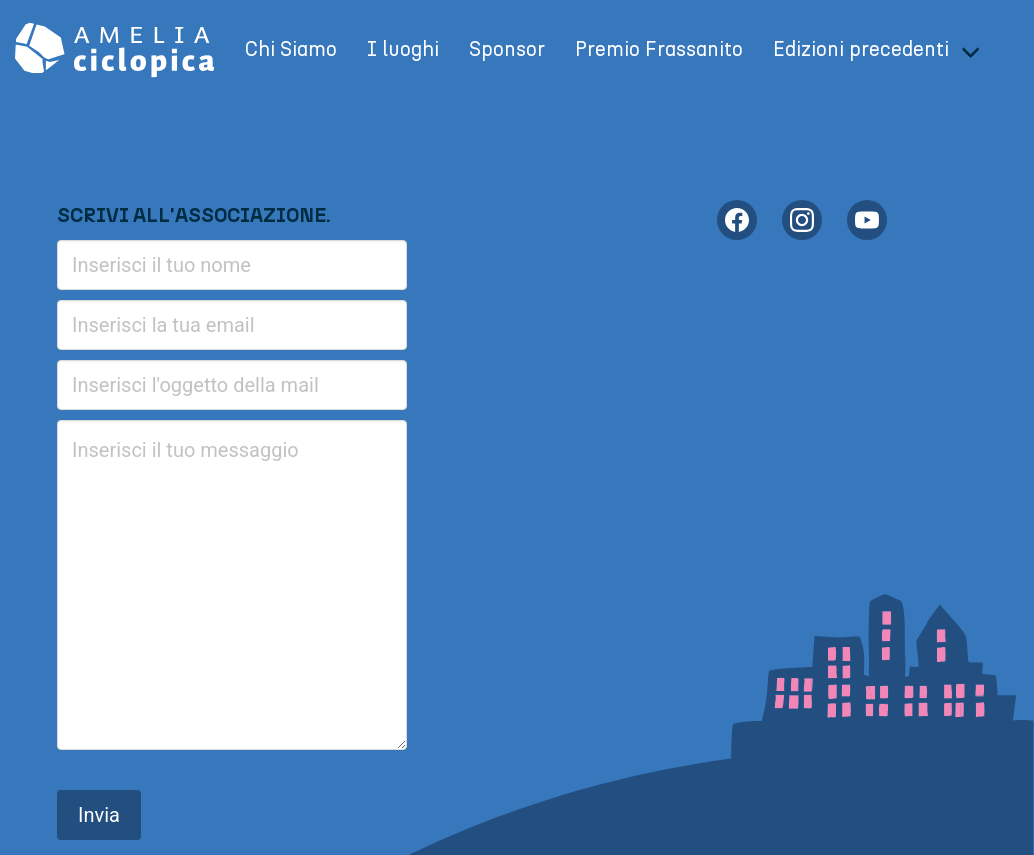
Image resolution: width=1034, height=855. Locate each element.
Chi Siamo (291, 50)
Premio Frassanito (659, 50)
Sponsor (507, 50)
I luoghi (403, 50)
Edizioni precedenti (861, 50)
